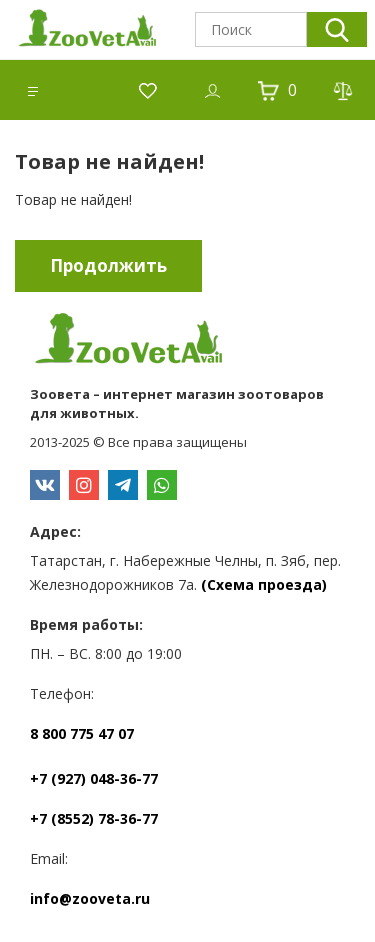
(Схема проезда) (264, 584)
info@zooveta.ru (90, 898)
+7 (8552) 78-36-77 (94, 818)
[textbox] (251, 29)
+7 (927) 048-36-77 (94, 778)
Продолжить (108, 265)
